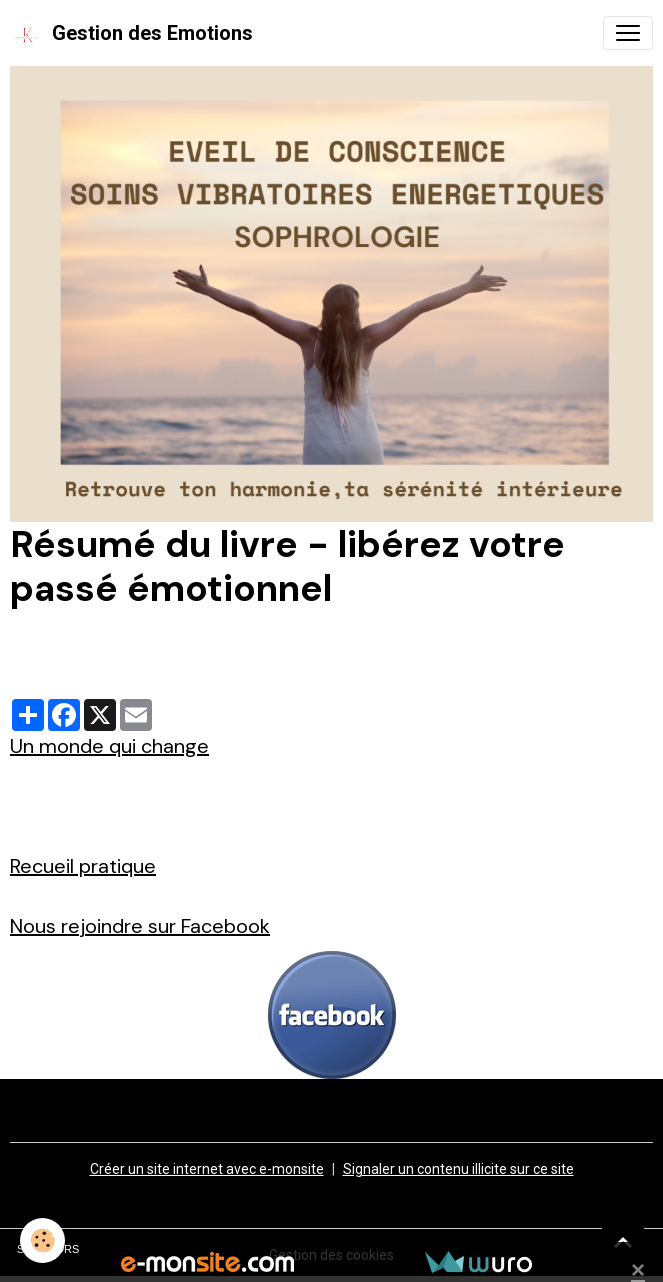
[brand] (131, 33)
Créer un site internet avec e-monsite (207, 1169)
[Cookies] (42, 1240)
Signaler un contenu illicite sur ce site (458, 1169)
